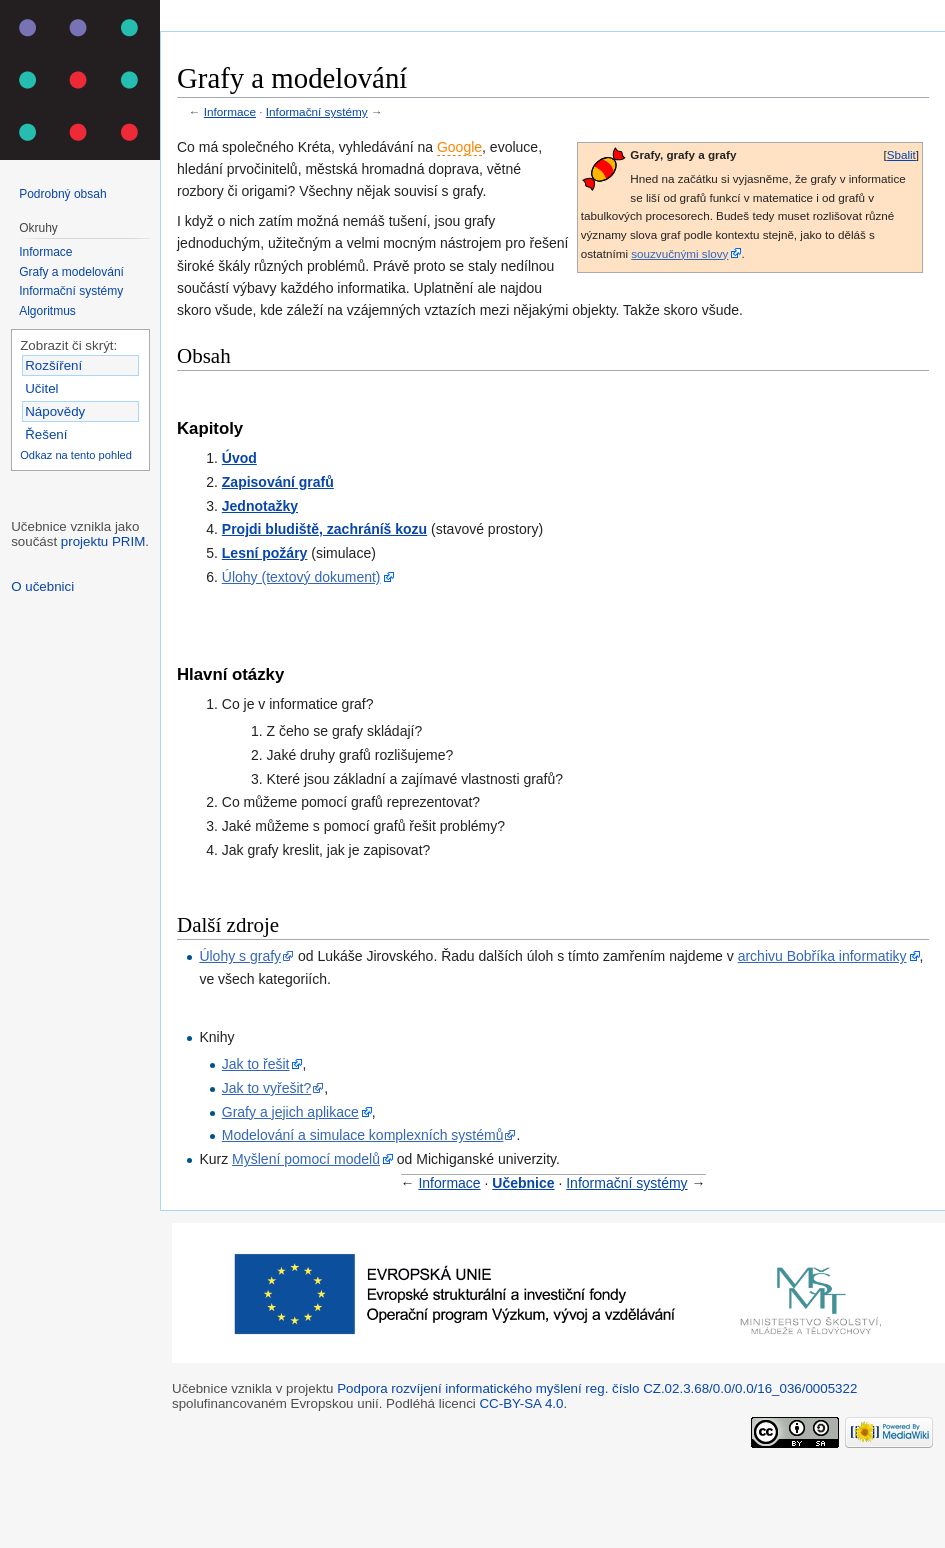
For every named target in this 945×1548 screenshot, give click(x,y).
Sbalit (901, 154)
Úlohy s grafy (240, 956)
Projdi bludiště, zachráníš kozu (324, 529)
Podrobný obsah (62, 194)
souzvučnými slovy (679, 253)
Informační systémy (317, 111)
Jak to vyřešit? (266, 1088)
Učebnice (523, 1183)
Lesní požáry (265, 553)
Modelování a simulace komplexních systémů (363, 1135)
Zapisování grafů (278, 482)
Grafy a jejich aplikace (290, 1112)
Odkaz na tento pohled (76, 455)
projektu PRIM (103, 541)
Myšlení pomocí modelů (306, 1159)
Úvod (239, 458)
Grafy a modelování (71, 272)
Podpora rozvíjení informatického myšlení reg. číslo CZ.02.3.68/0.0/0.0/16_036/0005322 (597, 1388)
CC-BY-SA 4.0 (521, 1403)
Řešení (46, 434)
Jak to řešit (256, 1064)
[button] (901, 155)
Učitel (41, 388)
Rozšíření (53, 365)
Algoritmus (47, 311)
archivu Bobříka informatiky (822, 956)
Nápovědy (55, 411)
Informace (230, 111)
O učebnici (42, 586)
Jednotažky (260, 506)
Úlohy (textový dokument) (301, 577)
